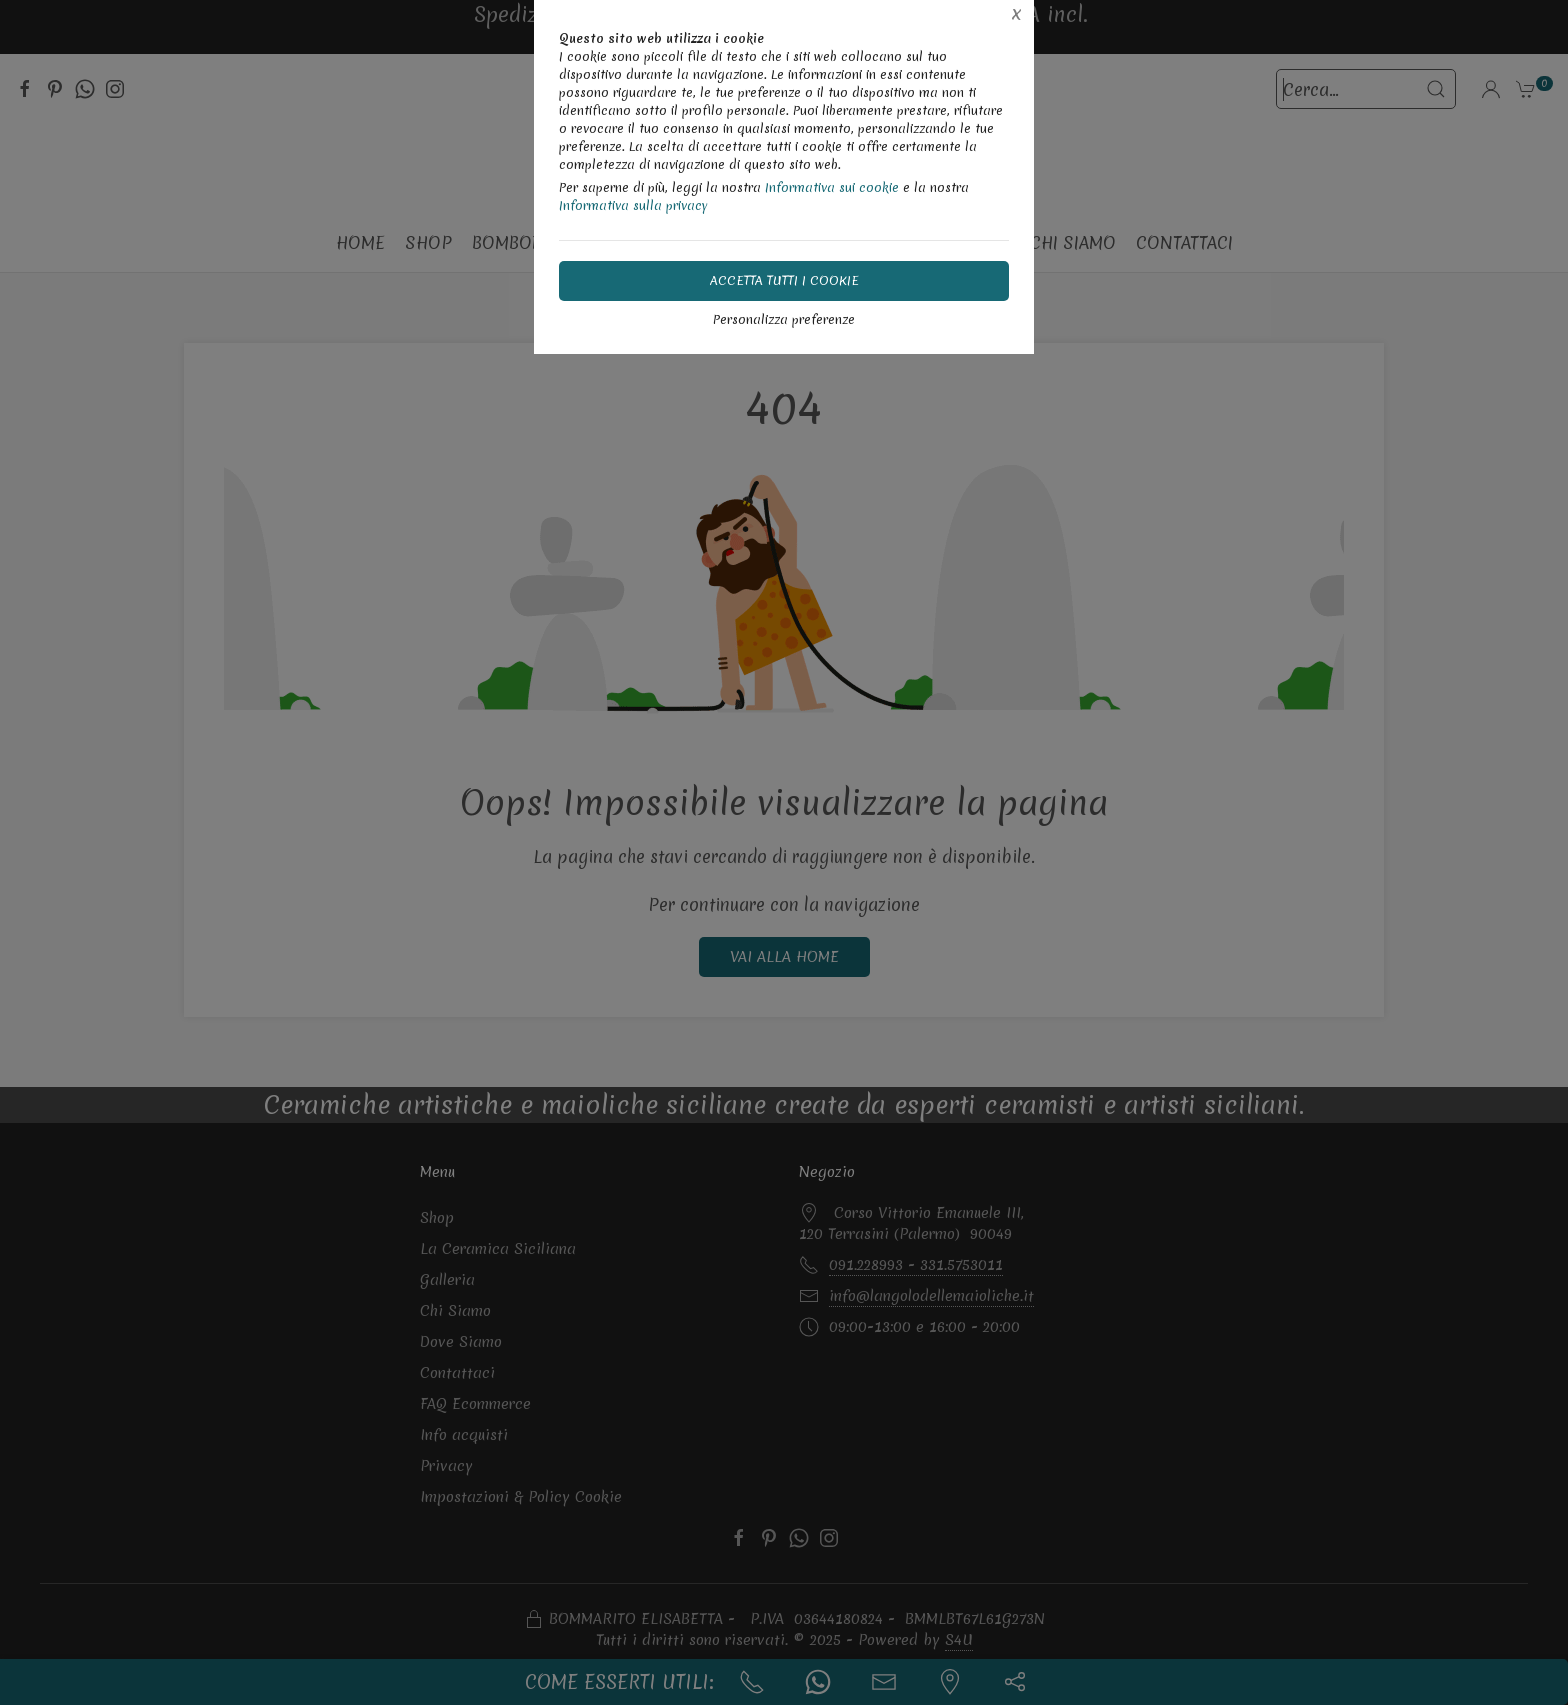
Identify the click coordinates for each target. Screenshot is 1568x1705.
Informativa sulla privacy (633, 205)
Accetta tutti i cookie (784, 280)
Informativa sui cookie (832, 187)
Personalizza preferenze (784, 319)
